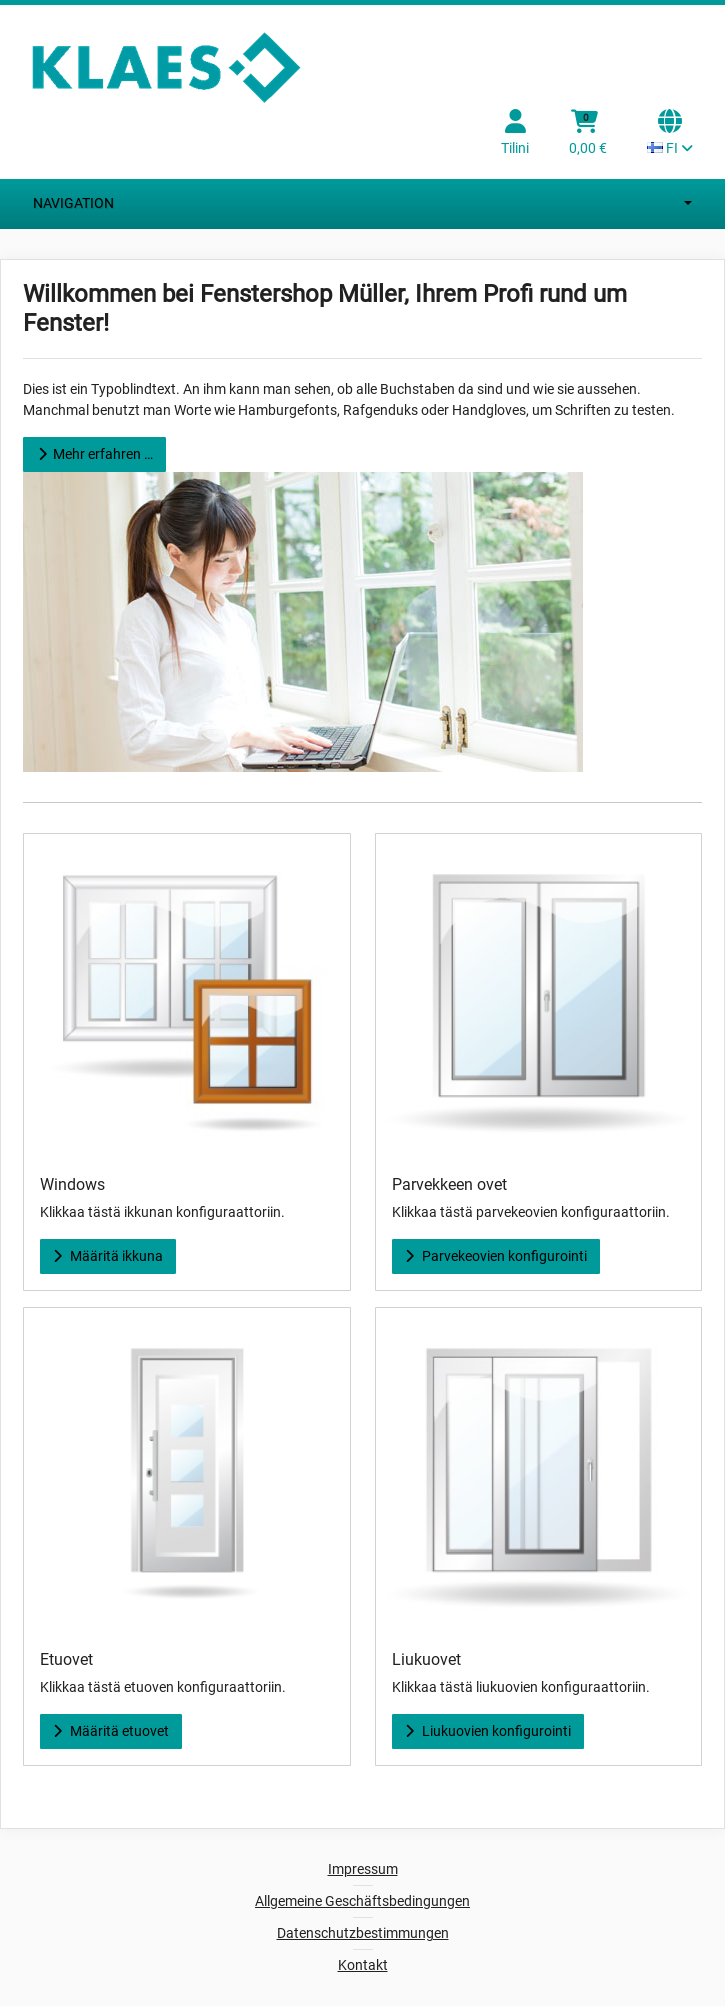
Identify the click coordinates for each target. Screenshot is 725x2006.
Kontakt (363, 1965)
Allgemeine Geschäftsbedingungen (362, 1901)
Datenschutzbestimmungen (363, 1933)
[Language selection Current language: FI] (670, 134)
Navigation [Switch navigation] (362, 204)
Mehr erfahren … (93, 454)
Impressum (363, 1869)
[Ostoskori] (588, 134)
